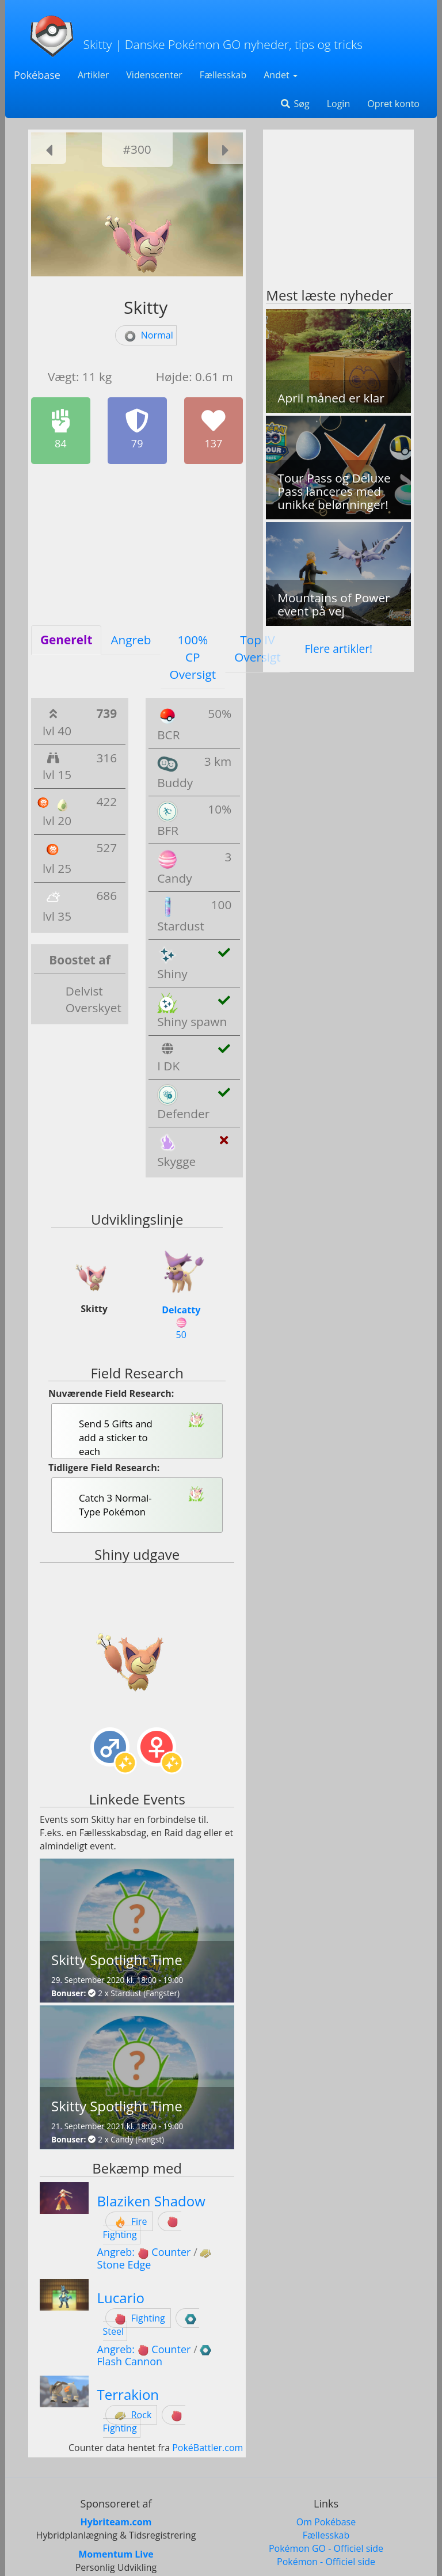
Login (338, 103)
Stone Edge (124, 2264)
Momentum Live (115, 2554)
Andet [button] (281, 75)
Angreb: (124, 2252)
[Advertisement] (137, 544)
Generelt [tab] (66, 640)
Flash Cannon (129, 2361)
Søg (294, 103)
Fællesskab (223, 75)
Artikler (93, 75)
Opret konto (393, 103)
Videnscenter (154, 75)
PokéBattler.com (207, 2447)
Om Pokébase (326, 2522)
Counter (170, 2252)
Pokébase (37, 75)
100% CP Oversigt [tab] (193, 657)
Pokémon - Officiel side (326, 2561)
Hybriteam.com (116, 2522)
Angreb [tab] (130, 640)
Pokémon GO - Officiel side (326, 2548)
